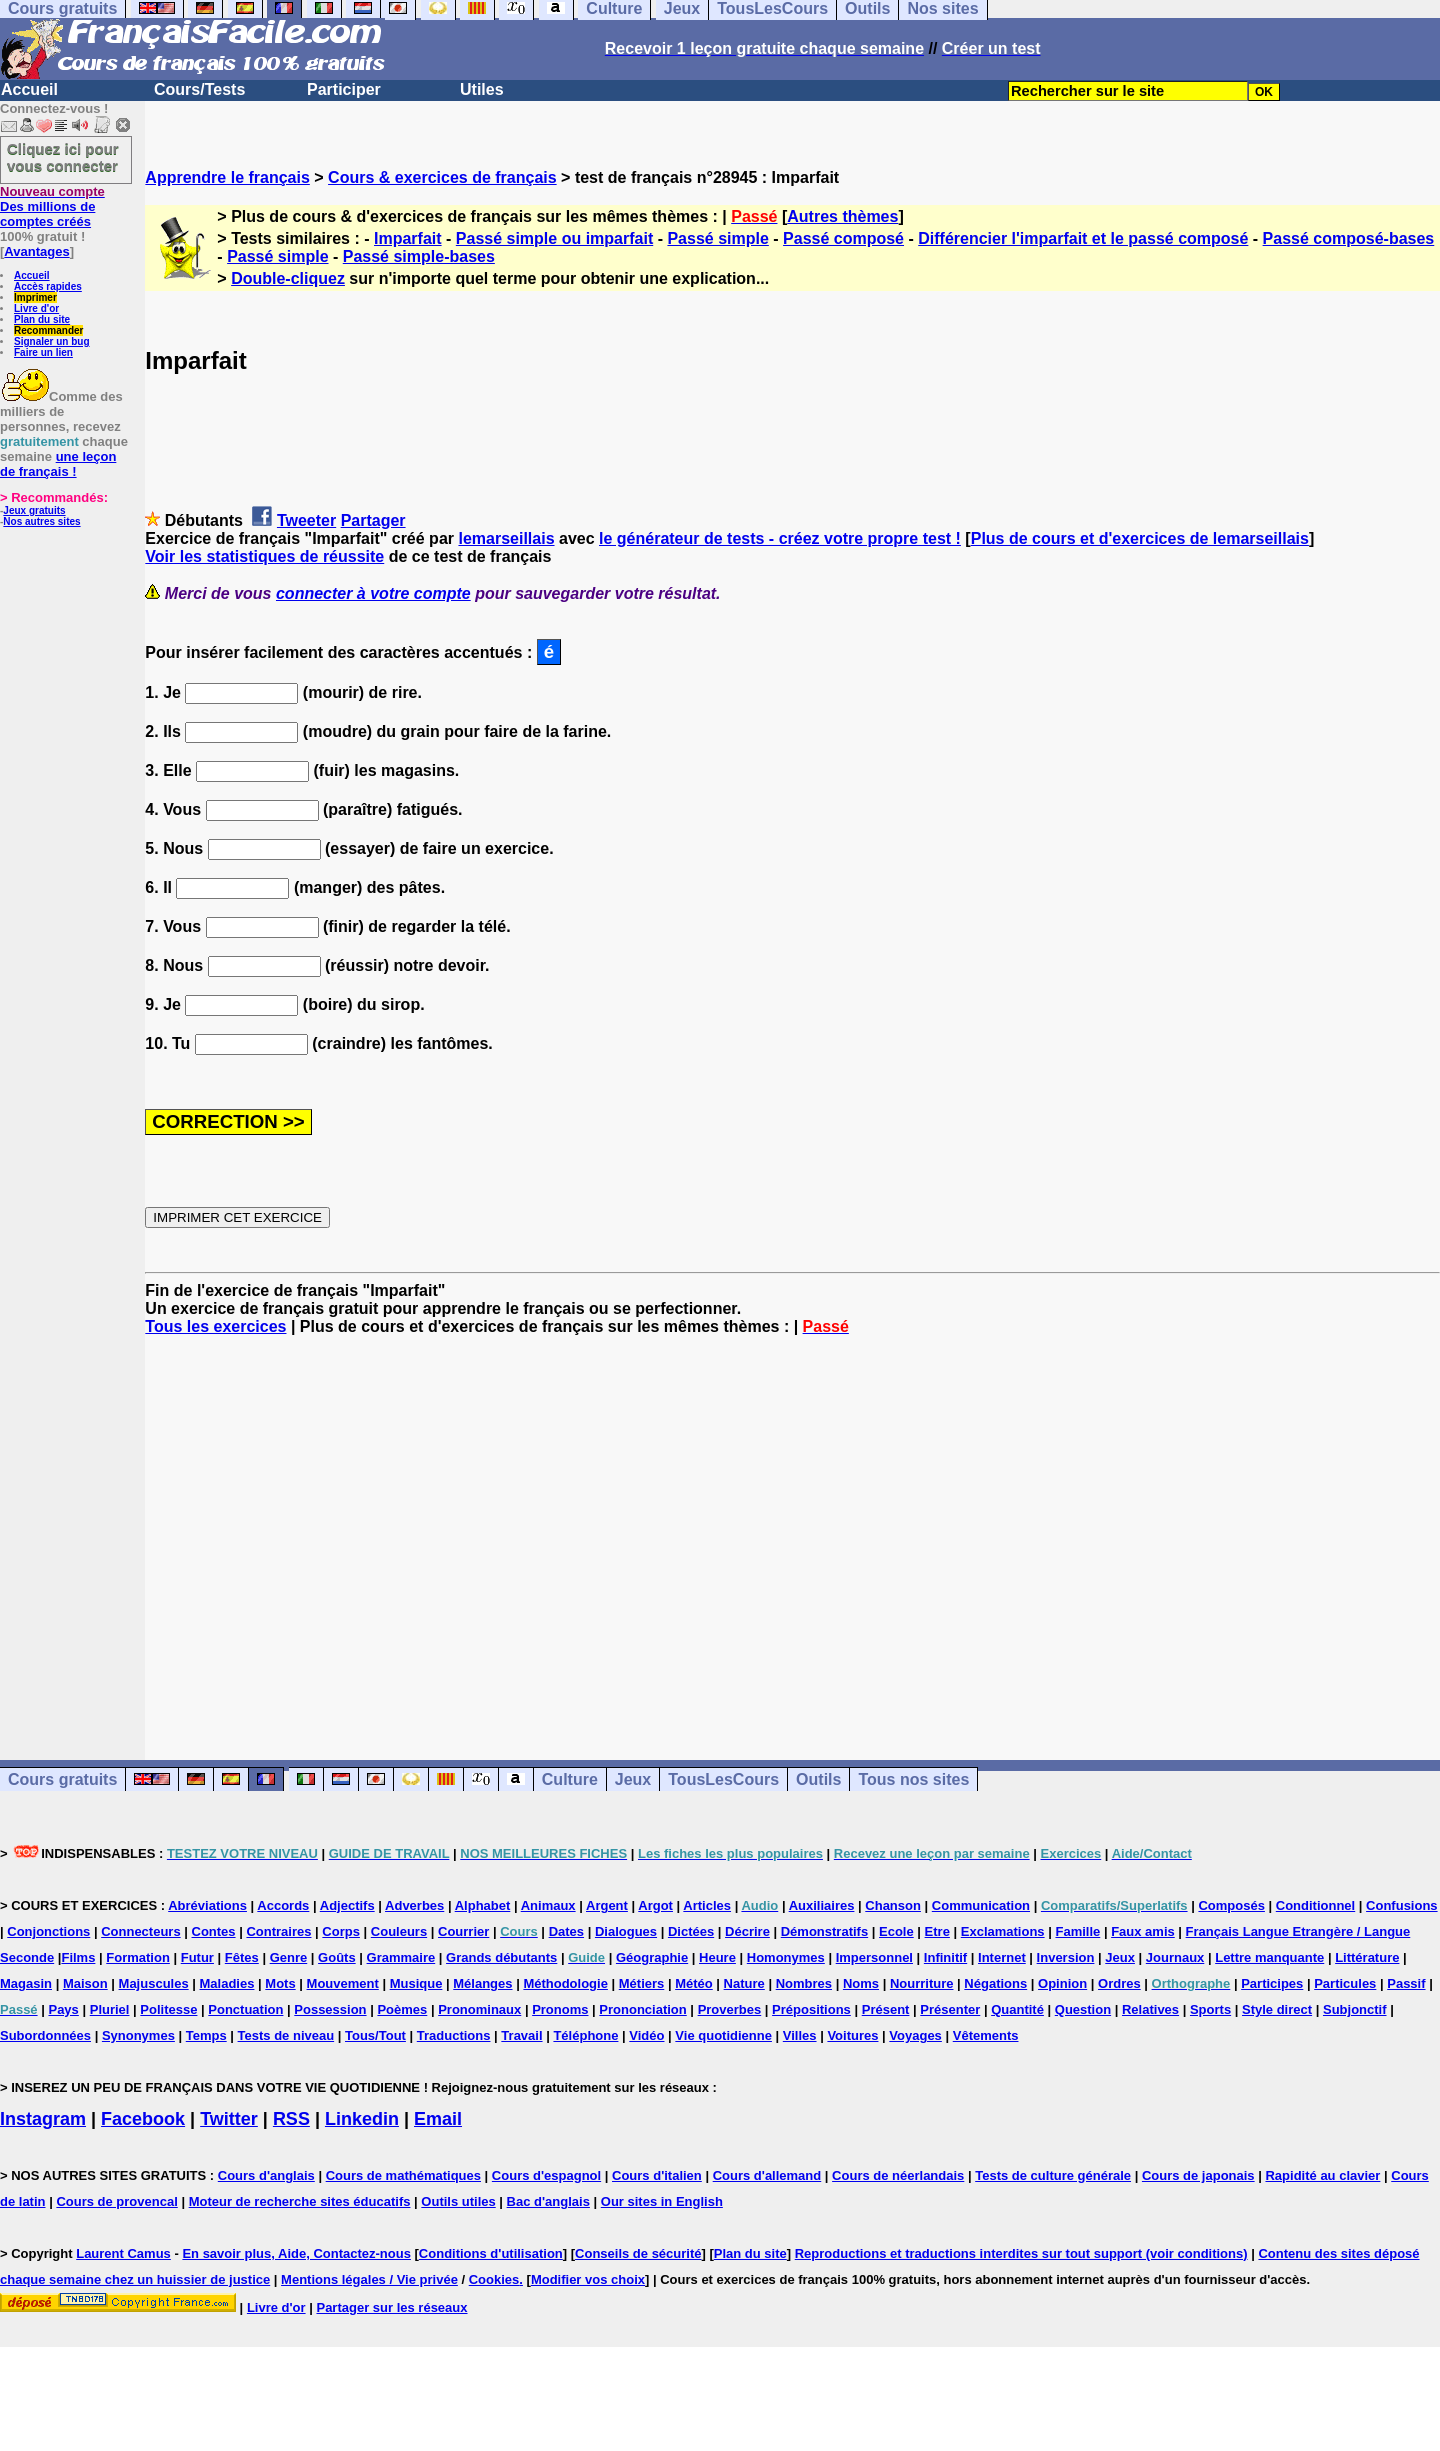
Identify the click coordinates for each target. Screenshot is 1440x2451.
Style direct (1277, 2009)
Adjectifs (347, 1905)
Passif (1406, 1983)
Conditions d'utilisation (491, 2253)
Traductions (454, 2035)
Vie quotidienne (723, 2035)
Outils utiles (458, 2201)
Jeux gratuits (34, 510)
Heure (717, 1957)
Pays (63, 2009)
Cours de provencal (116, 2201)
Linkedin (362, 2119)
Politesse (168, 2009)
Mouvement (343, 1983)
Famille (1077, 1931)
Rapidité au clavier (1322, 2175)
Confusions (1402, 1905)
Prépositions (811, 2009)
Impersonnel (874, 1957)
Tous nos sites (913, 1779)
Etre (937, 1931)
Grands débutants (501, 1957)
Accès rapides (48, 286)
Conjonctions (48, 1931)
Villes (800, 2035)
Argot (655, 1905)
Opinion (1062, 1983)
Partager (373, 520)
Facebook (143, 2119)
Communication (981, 1905)
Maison (85, 1983)
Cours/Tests (199, 89)
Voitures (852, 2035)
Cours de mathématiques (403, 2175)
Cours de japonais (1198, 2175)
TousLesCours (723, 1779)
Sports (1210, 2009)
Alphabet (483, 1905)
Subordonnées (45, 2035)
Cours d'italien (657, 2175)
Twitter (229, 2119)
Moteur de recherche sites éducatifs (300, 2201)
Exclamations (1003, 1931)
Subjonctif (1355, 2009)
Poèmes (402, 2009)
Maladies (227, 1983)
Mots (280, 1983)
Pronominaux (479, 2009)
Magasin (26, 1983)
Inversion (1066, 1957)
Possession (330, 2009)
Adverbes (414, 1905)
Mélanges (482, 1983)
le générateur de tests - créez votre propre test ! (780, 538)
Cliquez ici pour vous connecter (63, 157)
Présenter (950, 2009)
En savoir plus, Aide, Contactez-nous (296, 2253)
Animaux (548, 1905)
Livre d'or (36, 308)
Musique (416, 1983)
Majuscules (154, 1983)
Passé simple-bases (419, 256)
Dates (566, 1931)
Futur (197, 1957)
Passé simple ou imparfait (554, 238)
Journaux (1175, 1957)
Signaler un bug (52, 341)
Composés (1231, 1905)
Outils (818, 1779)
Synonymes (138, 2035)
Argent (607, 1905)
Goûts (337, 1957)
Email (438, 2119)
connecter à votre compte (373, 593)
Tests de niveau (286, 2035)
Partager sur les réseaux (391, 2307)
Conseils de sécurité (638, 2253)
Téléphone (585, 2035)
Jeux (633, 1779)
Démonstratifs (824, 1931)
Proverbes (730, 2009)
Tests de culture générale (1053, 2175)
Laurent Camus (123, 2253)
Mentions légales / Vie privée (369, 2279)
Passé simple (717, 238)
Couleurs (399, 1931)
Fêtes (242, 1957)
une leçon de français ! (58, 464)
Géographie (652, 1957)
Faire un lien (43, 352)
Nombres (804, 1983)
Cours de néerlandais (898, 2175)
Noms (861, 1983)
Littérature (1367, 1957)
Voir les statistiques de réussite (264, 556)
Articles (707, 1905)
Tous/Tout (375, 2035)
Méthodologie (565, 1983)
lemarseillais (506, 538)
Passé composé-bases (1349, 238)
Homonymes (786, 1957)
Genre (289, 1957)
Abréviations (207, 1905)
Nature (744, 1983)
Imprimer (35, 297)
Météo (694, 1983)
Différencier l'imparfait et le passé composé (1083, 238)
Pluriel (110, 2009)
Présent (886, 2009)
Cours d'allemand (767, 2175)
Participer (344, 89)
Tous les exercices (215, 1326)
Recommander (48, 330)
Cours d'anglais (266, 2175)
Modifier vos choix (588, 2279)
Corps (341, 1931)
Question (1083, 2009)
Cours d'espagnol (546, 2175)
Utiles (482, 89)
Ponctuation (245, 2009)
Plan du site (42, 319)
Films (78, 1957)
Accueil (29, 89)
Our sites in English (662, 2201)
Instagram (43, 2119)
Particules (1345, 1983)
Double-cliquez (288, 278)
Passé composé (843, 238)
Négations (995, 1983)
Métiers (642, 1983)
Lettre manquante (1269, 1957)
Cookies (494, 2279)
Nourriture (922, 1983)
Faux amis (1143, 1931)
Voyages (915, 2035)
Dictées (691, 1931)
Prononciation (642, 2009)
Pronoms (560, 2009)
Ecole (896, 1931)
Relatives (1150, 2009)
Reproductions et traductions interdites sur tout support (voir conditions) (1021, 2253)
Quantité (1017, 2009)
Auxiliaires (822, 1905)
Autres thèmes (842, 216)
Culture (570, 1779)
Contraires (278, 1931)
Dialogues (626, 1931)
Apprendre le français (227, 177)
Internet (1002, 1957)
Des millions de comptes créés (52, 206)
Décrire (747, 1931)
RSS (291, 2119)
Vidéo (646, 2035)
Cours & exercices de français (442, 177)
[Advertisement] (793, 1530)
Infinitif (945, 1957)
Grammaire (401, 1957)
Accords (283, 1905)
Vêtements (986, 2035)
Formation (138, 1957)
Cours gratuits (62, 1779)
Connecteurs (140, 1931)
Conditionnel (1315, 1905)
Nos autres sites (41, 521)
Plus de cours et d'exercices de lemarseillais (1140, 538)
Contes (214, 1931)
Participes (1272, 1983)
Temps (206, 2035)
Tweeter (306, 520)
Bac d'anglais (548, 2201)
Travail (521, 2035)
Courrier (463, 1931)
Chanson (893, 1905)
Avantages (36, 251)
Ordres (1119, 1983)
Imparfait (408, 238)
